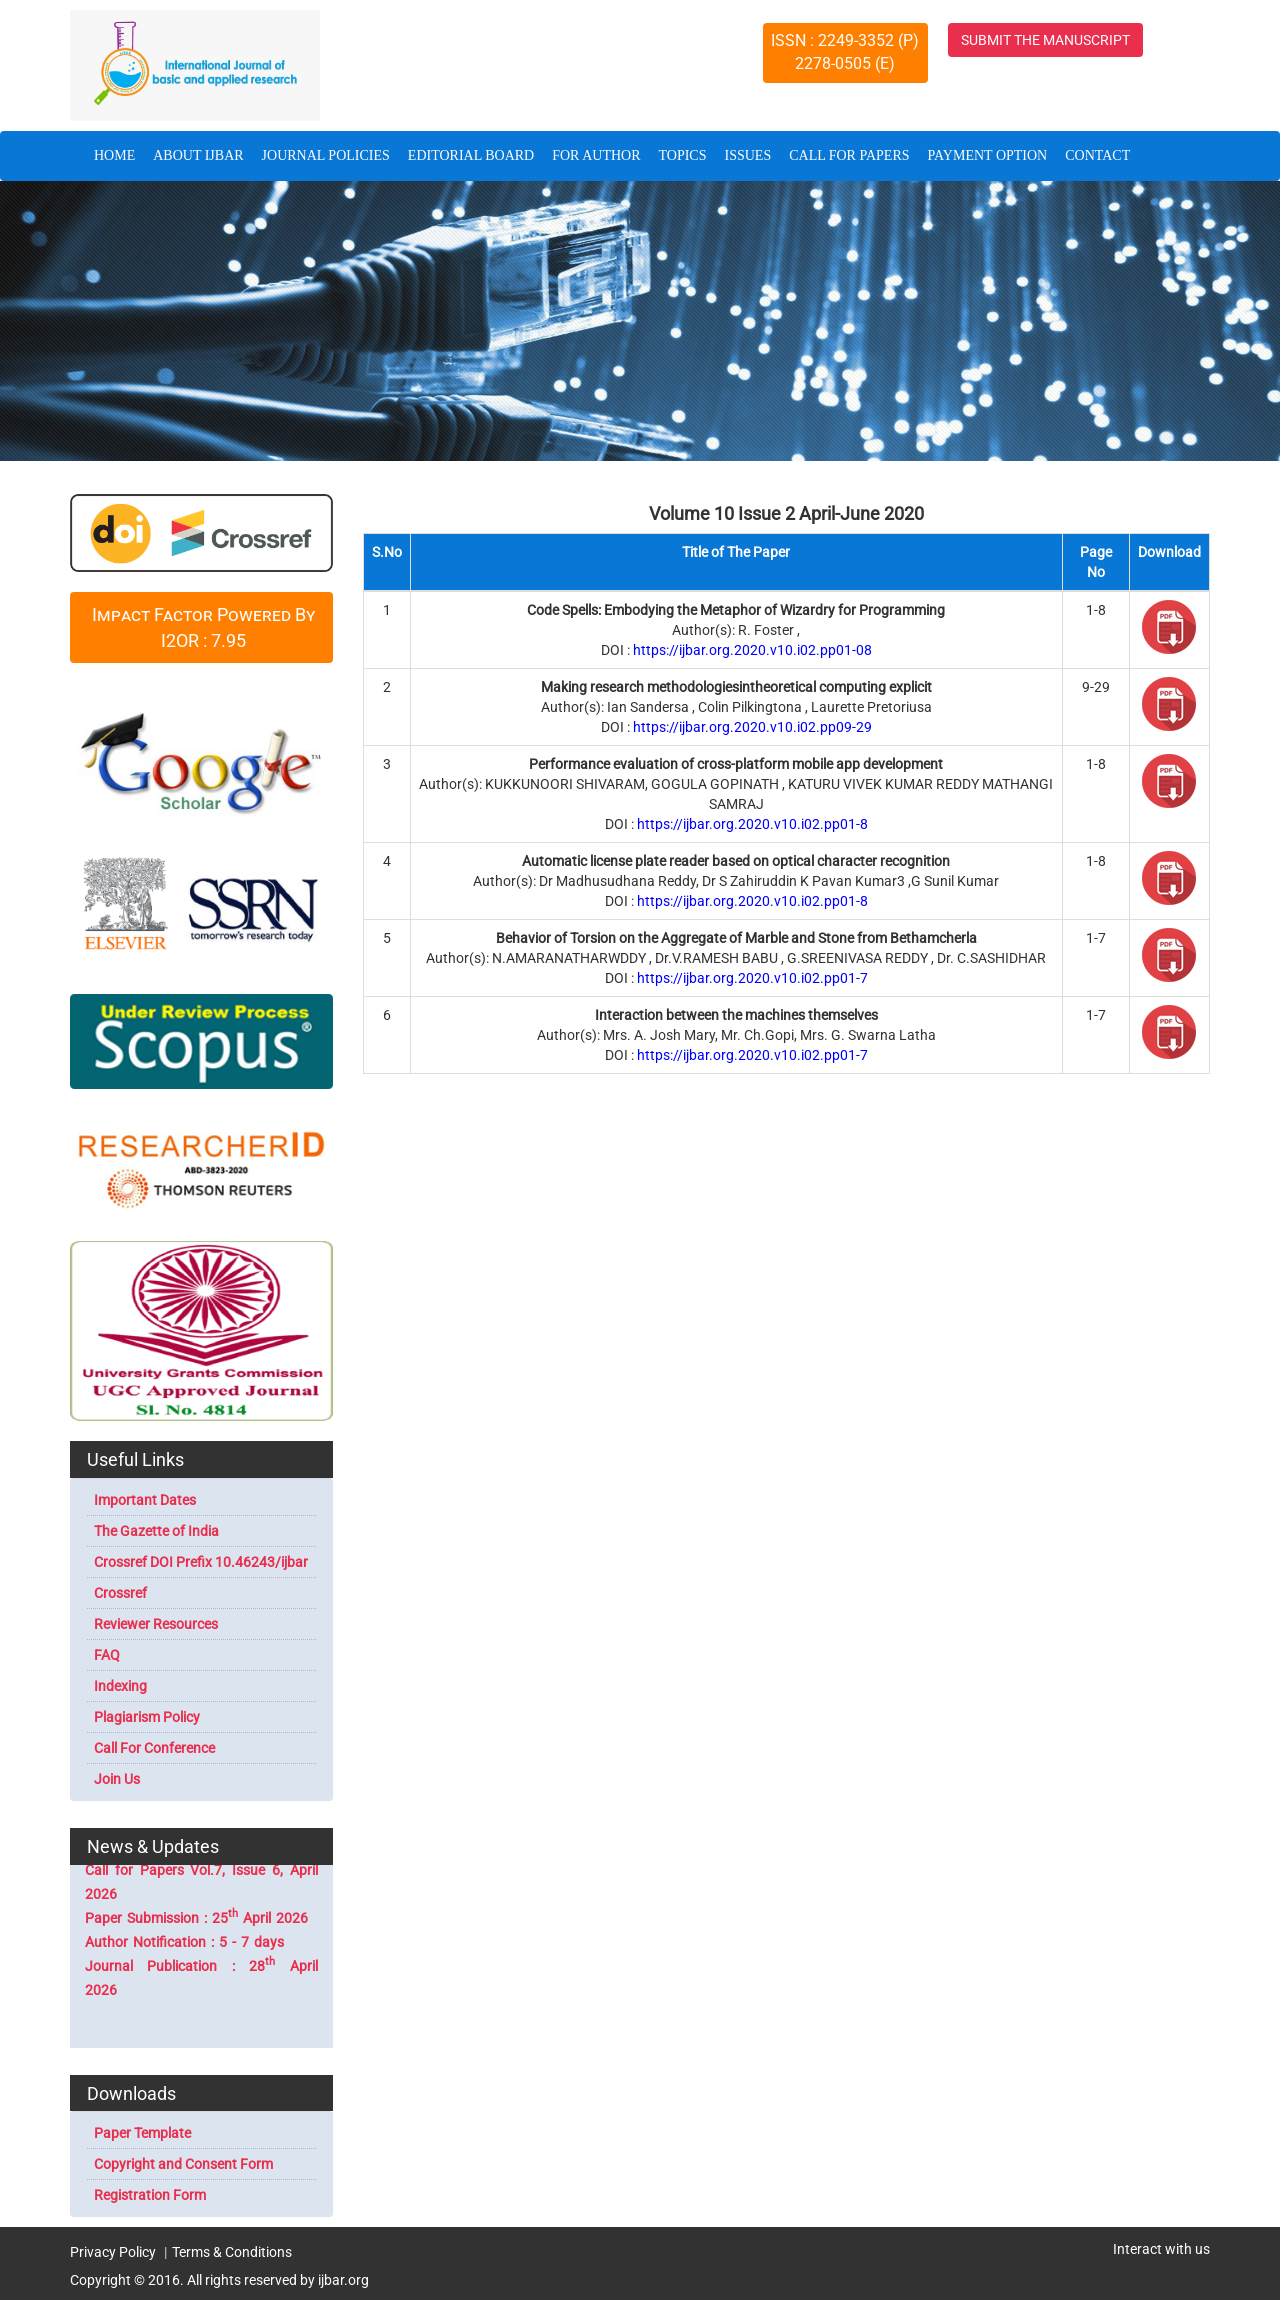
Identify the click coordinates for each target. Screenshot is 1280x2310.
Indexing (120, 1686)
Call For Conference (154, 1748)
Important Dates (145, 1500)
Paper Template (142, 2133)
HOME (119, 154)
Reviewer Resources (156, 1624)
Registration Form (150, 2195)
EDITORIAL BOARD (471, 155)
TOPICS (683, 155)
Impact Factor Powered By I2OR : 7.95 (203, 627)
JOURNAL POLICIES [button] (326, 155)
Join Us (117, 1779)
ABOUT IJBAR (198, 155)
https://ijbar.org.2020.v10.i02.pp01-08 (752, 650)
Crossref (120, 1593)
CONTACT (1097, 155)
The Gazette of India (156, 1531)
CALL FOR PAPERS (849, 155)
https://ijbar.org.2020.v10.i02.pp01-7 (752, 978)
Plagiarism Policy (147, 1717)
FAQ (107, 1655)
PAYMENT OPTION (988, 155)
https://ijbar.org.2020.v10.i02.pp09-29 (752, 727)
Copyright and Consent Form (183, 2164)
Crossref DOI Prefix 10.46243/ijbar (201, 1562)
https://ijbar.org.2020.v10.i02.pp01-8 (752, 824)
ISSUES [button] (748, 155)
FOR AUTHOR (596, 155)
